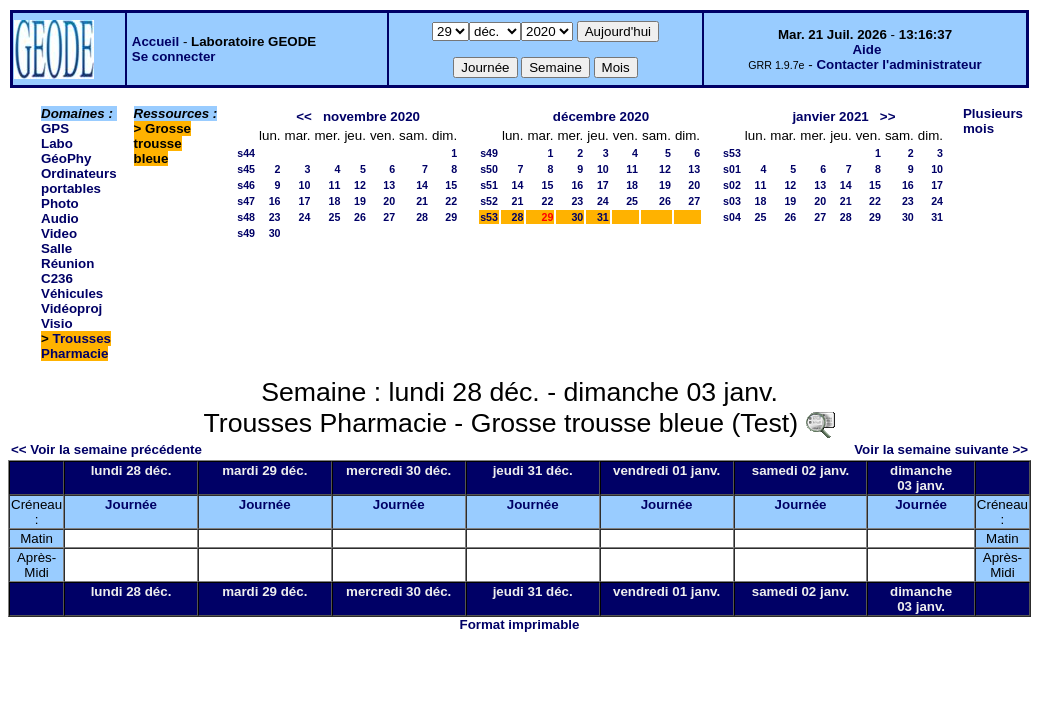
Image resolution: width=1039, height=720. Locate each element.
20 (389, 201)
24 (305, 217)
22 (451, 201)
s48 (246, 217)
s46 (246, 185)
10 (305, 185)
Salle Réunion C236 (67, 263)
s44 (246, 153)
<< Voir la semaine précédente (106, 449)
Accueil (155, 41)
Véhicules (72, 293)
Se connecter (174, 56)
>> (888, 116)
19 (360, 201)
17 (305, 201)
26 (360, 217)
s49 (246, 233)
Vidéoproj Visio (71, 316)
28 (422, 217)
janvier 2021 (830, 116)
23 (275, 217)
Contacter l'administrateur (898, 64)
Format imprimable (520, 624)
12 (360, 185)
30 (275, 233)
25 (335, 217)
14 (422, 185)
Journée (131, 504)
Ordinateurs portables (79, 181)
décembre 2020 (601, 116)
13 (389, 185)
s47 (246, 201)
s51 (489, 185)
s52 (489, 201)
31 (603, 217)
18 (335, 201)
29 (451, 217)
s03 (732, 201)
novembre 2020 (371, 116)
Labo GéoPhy (66, 151)
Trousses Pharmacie (76, 346)
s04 (732, 217)
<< (304, 116)
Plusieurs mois (993, 121)
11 (335, 185)
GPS (55, 128)
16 (275, 201)
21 (422, 201)
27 (389, 217)
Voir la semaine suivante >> (941, 449)
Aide (866, 49)
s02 (732, 185)
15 (451, 185)
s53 (489, 217)
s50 (489, 169)
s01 (732, 169)
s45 (246, 169)
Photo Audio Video (60, 218)
